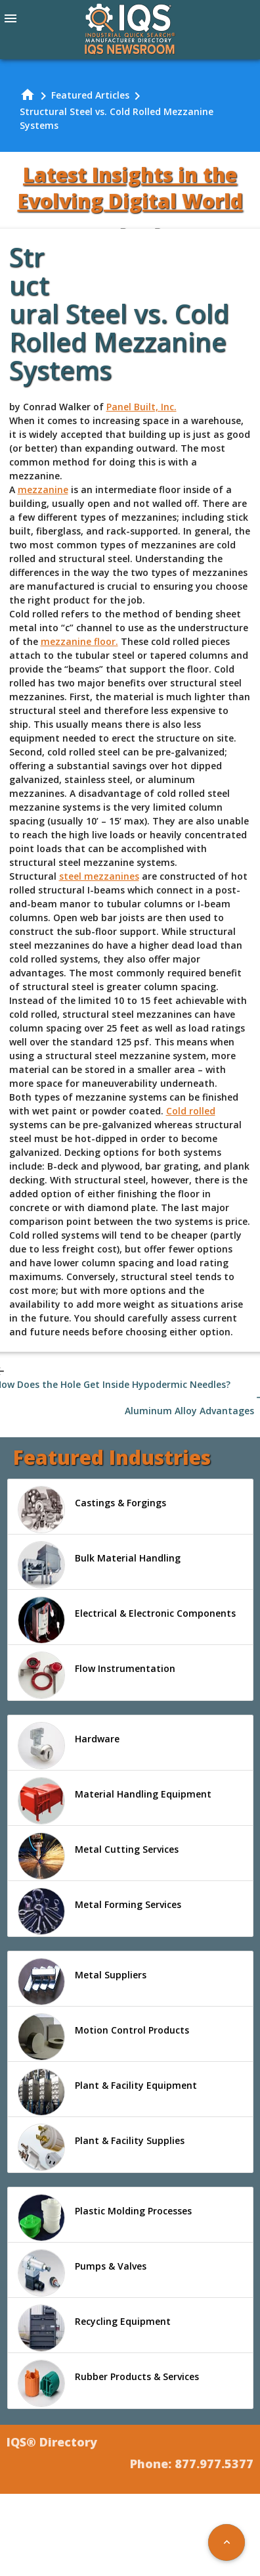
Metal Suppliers (82, 1981)
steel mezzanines (99, 876)
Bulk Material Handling (99, 1564)
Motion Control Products (103, 2037)
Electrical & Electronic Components (127, 1620)
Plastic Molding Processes (105, 2217)
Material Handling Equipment (114, 1801)
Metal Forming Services (99, 1911)
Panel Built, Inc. (141, 406)
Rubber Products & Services (108, 2383)
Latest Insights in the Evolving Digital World (130, 187)
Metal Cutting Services (98, 1856)
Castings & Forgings (92, 1509)
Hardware (68, 1745)
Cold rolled (190, 1111)
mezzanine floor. (79, 641)
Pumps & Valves (82, 2273)
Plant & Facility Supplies (101, 2147)
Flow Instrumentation (96, 1675)
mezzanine (43, 489)
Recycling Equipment (94, 2328)
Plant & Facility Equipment (107, 2092)
